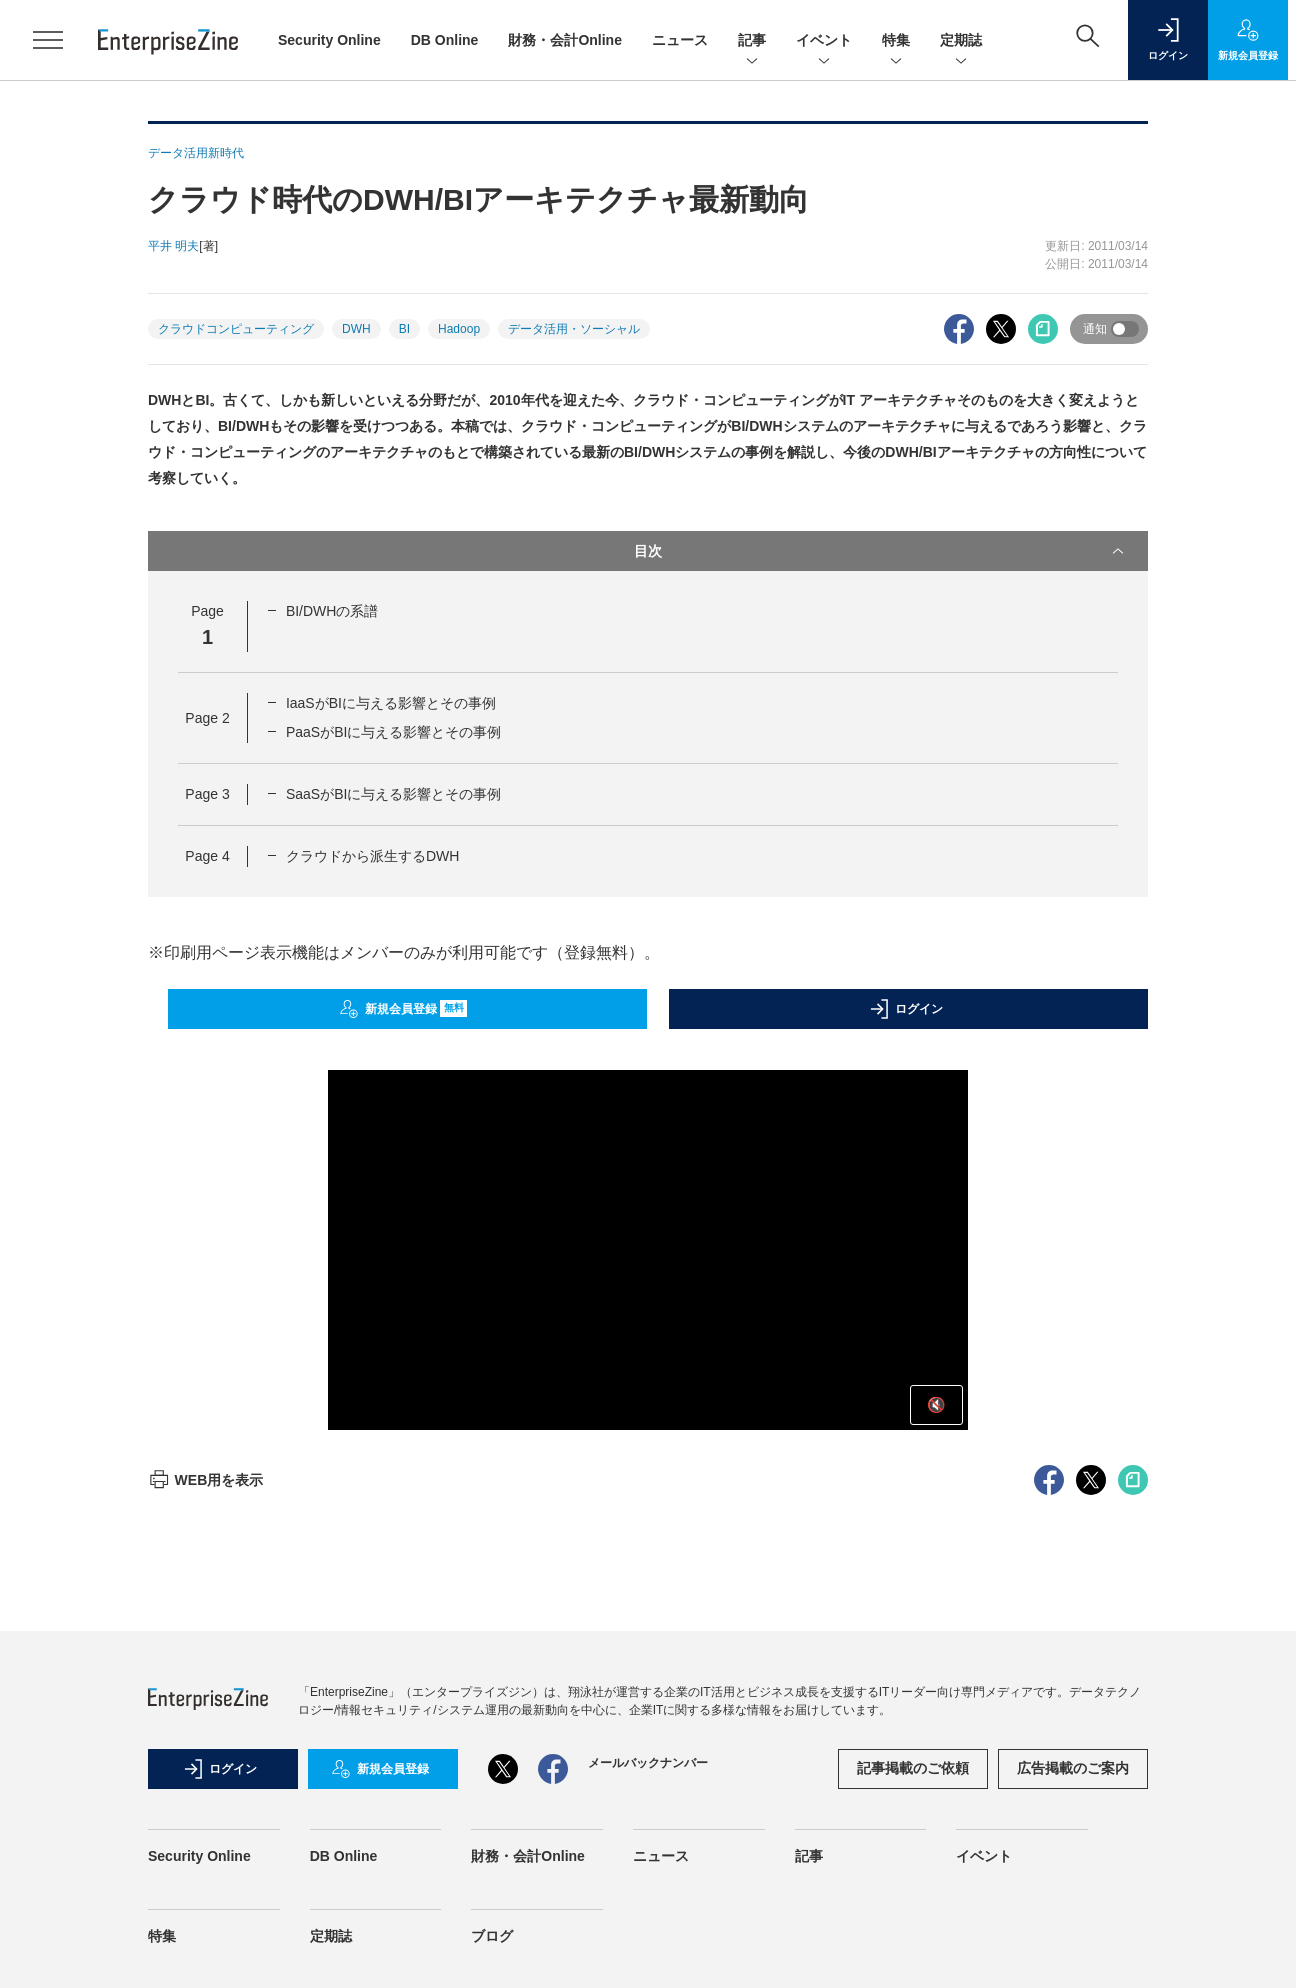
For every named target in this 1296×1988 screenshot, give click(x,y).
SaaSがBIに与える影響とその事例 (393, 794)
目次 (881, 551)
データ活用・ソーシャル (574, 329)
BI (404, 329)
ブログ (492, 1936)
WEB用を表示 (205, 1480)
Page (207, 718)
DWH (356, 329)
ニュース (680, 40)
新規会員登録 (403, 1009)
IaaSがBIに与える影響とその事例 (391, 703)
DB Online (445, 40)
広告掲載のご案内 (1073, 1768)
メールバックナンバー (648, 1763)
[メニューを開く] (48, 40)
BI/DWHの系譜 (332, 611)
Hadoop (459, 329)
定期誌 (961, 41)
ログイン (906, 1009)
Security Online (329, 40)
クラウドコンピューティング (236, 329)
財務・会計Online (565, 40)
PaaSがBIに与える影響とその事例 (393, 732)
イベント (824, 41)
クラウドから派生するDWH (372, 856)
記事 (752, 41)
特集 (896, 41)
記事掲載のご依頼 (913, 1768)
